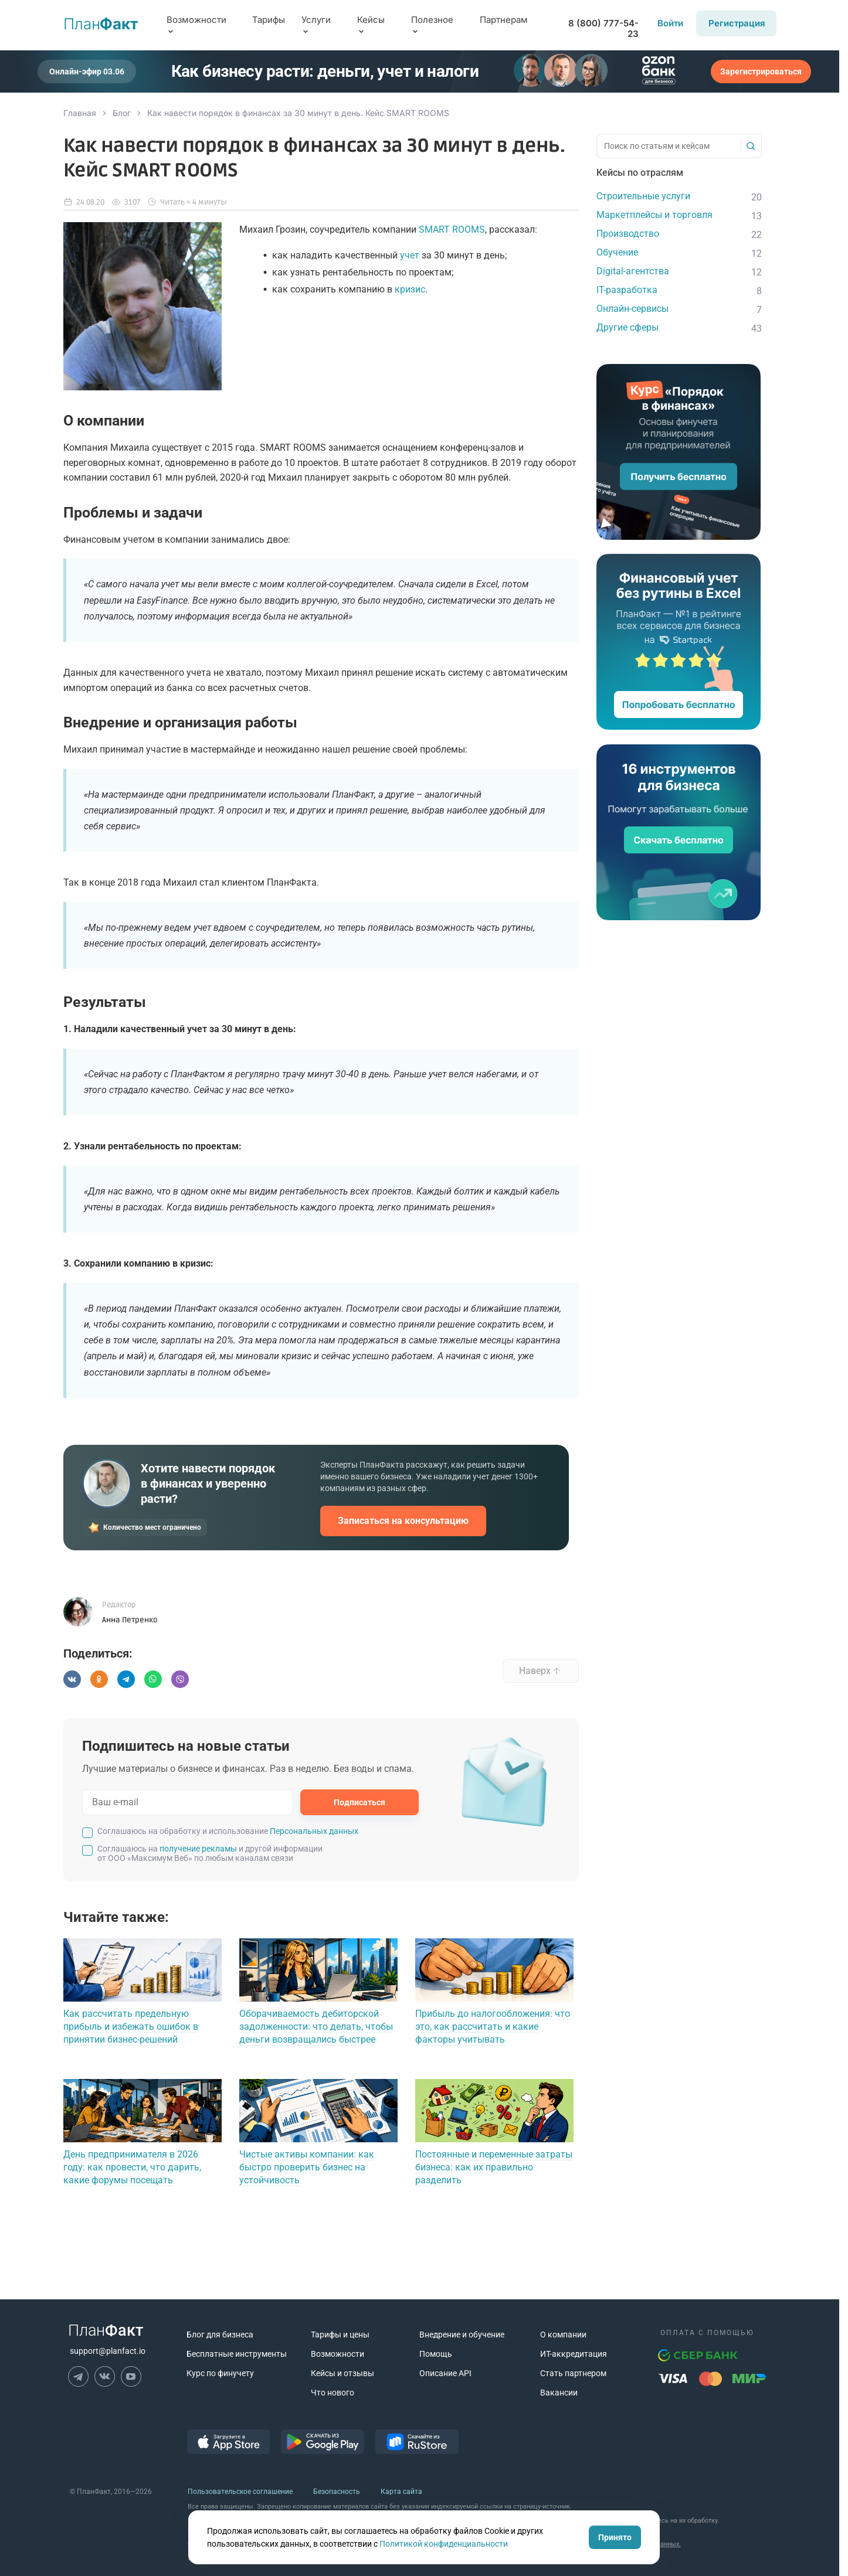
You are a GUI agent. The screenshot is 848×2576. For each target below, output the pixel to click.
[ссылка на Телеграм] (78, 2376)
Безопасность (336, 2492)
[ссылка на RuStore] (417, 2450)
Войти (670, 23)
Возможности (337, 2354)
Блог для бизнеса (219, 2334)
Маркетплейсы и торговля (654, 214)
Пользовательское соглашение (240, 2492)
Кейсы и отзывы (342, 2373)
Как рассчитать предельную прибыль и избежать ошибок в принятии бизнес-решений (130, 2026)
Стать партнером (573, 2373)
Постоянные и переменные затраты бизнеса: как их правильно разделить (493, 2167)
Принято (615, 2537)
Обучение (617, 252)
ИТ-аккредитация (573, 2354)
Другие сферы (627, 327)
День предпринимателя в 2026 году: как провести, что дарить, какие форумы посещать (132, 2167)
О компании (563, 2334)
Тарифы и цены (340, 2334)
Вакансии (559, 2392)
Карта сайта (401, 2492)
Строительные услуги (643, 196)
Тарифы (268, 19)
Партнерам (504, 19)
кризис (410, 289)
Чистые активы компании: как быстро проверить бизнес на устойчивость (306, 2167)
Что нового (332, 2392)
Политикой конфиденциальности (443, 2543)
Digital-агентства (632, 271)
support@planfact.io (107, 2351)
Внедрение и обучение (461, 2334)
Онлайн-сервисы (632, 308)
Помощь (435, 2354)
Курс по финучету (220, 2373)
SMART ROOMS (452, 229)
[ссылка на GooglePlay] (322, 2450)
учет (409, 255)
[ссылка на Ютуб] (131, 2376)
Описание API (445, 2373)
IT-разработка (626, 289)
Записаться (403, 1520)
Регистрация (736, 23)
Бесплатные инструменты (236, 2354)
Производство (627, 233)
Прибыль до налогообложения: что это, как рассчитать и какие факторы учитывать (492, 2026)
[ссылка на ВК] (104, 2376)
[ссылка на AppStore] (228, 2450)
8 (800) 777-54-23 (603, 28)
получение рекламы (198, 1848)
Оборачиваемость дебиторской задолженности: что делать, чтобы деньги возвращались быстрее (316, 2026)
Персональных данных (314, 1831)
